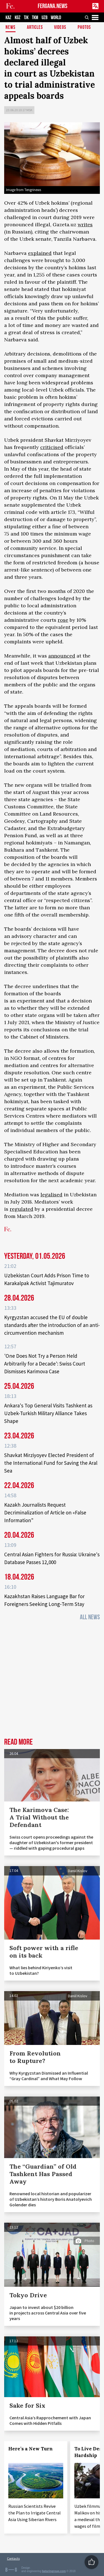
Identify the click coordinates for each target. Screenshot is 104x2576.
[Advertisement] (52, 1681)
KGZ (18, 18)
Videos (60, 27)
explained (40, 253)
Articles (35, 27)
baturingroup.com (54, 2571)
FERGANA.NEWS (52, 6)
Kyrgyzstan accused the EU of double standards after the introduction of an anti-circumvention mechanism (52, 1325)
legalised (51, 1194)
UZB (44, 18)
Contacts (13, 2558)
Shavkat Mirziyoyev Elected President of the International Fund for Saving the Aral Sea (50, 1463)
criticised (51, 447)
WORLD (56, 18)
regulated (21, 1209)
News (11, 27)
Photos (84, 27)
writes (85, 224)
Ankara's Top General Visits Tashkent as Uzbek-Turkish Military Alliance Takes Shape (48, 1413)
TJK (26, 18)
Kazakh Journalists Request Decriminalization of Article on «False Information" (45, 1512)
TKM (35, 18)
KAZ (8, 18)
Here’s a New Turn (30, 2449)
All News (90, 1617)
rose (63, 620)
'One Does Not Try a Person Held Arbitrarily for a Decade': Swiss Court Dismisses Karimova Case (44, 1363)
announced (61, 656)
